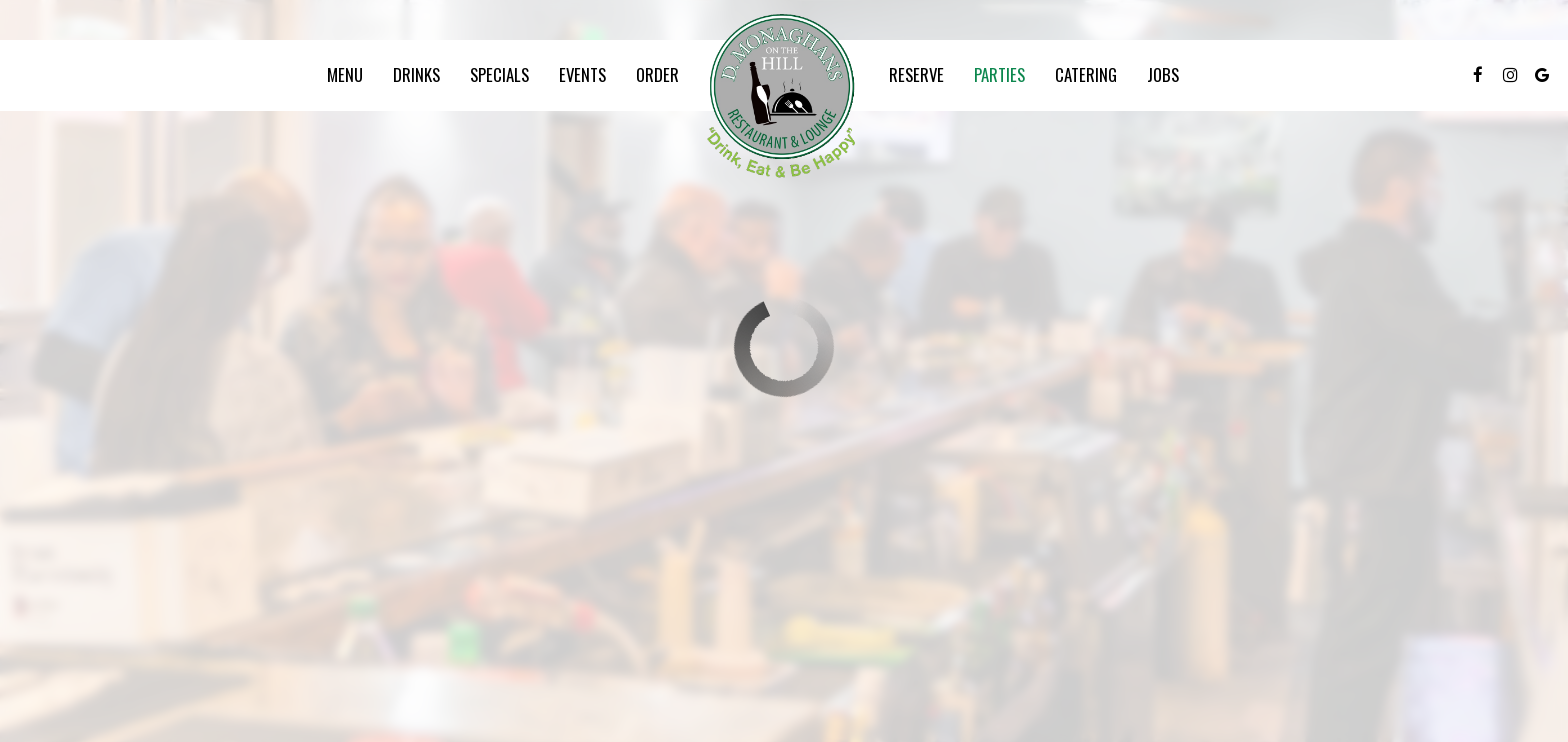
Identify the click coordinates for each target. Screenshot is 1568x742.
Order (657, 75)
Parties (999, 75)
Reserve (916, 75)
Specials (499, 75)
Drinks (416, 75)
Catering (1086, 75)
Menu (345, 75)
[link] (784, 98)
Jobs (1163, 75)
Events (582, 75)
